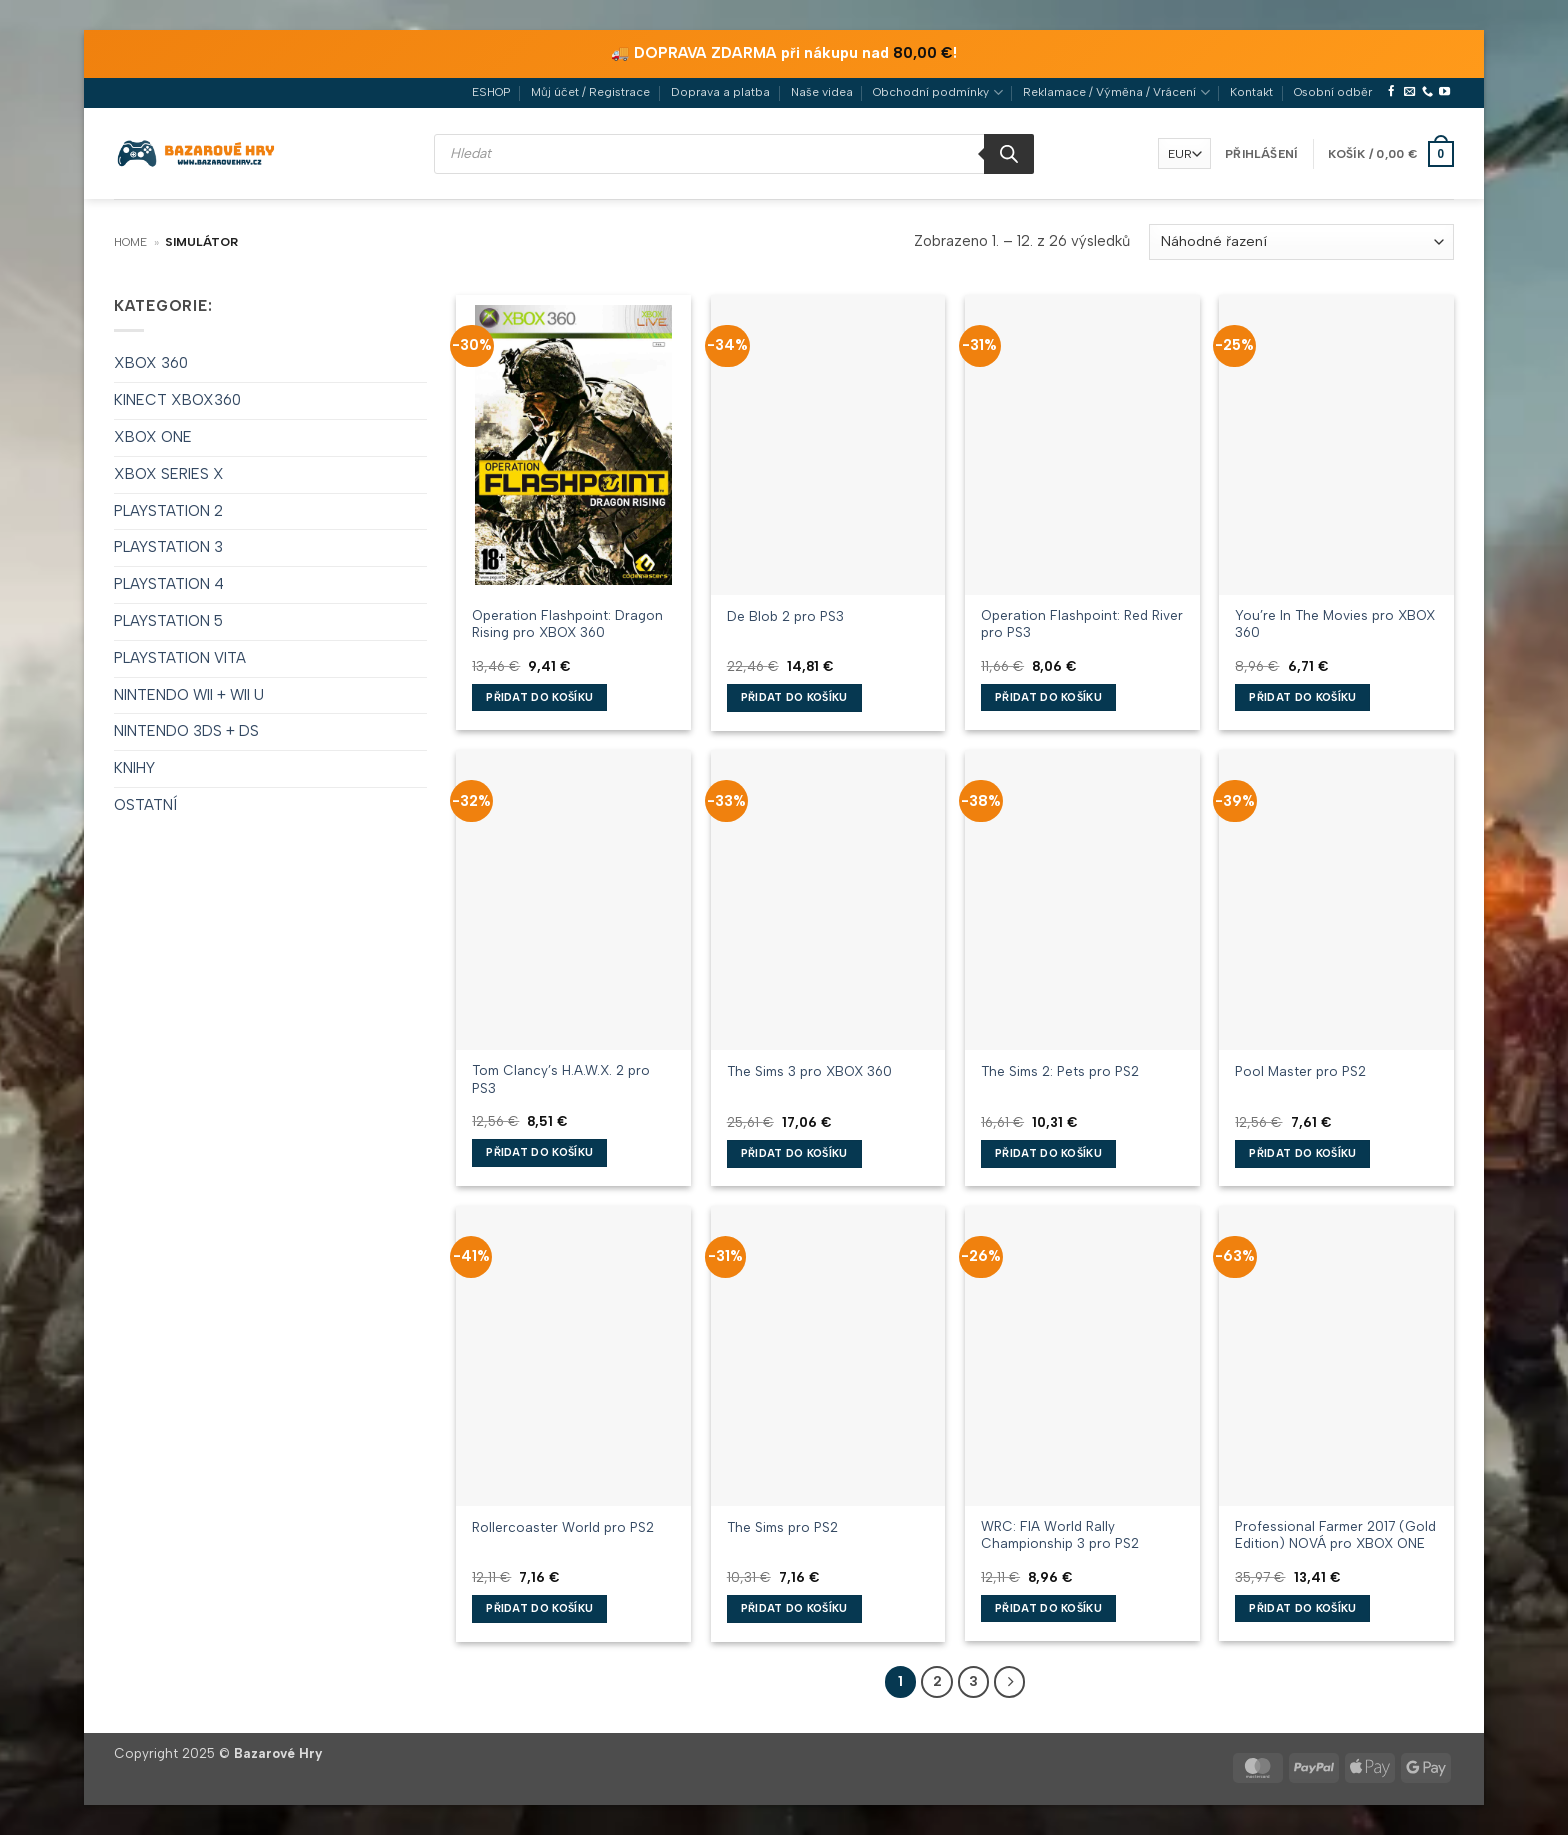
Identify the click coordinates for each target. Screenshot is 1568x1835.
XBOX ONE (153, 437)
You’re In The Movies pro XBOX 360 (1335, 623)
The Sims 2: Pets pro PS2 (1060, 1071)
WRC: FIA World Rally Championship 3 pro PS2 (1060, 1534)
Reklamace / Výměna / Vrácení (1116, 92)
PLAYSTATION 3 (168, 547)
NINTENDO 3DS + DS (186, 731)
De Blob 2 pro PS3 (785, 616)
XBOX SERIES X (169, 474)
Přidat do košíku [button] (539, 697)
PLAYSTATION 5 (168, 621)
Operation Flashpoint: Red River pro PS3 (1082, 623)
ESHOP (491, 92)
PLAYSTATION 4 (169, 584)
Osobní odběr (1333, 92)
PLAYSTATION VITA (180, 658)
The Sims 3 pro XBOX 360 (809, 1071)
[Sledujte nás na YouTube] (1444, 92)
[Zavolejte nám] (1427, 92)
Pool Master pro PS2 (1300, 1071)
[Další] (1009, 1681)
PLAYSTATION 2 (168, 511)
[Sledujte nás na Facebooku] (1391, 92)
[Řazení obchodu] (1301, 242)
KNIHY (134, 768)
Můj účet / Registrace (590, 92)
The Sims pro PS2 (782, 1527)
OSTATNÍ (145, 805)
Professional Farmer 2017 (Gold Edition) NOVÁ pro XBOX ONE (1335, 1534)
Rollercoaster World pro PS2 (563, 1527)
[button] (1261, 154)
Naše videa (822, 92)
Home (130, 242)
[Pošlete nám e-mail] (1409, 92)
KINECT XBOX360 (177, 400)
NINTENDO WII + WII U (189, 695)
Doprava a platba (720, 92)
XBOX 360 (151, 363)
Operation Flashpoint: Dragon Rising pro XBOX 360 (567, 623)
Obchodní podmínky (937, 92)
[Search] (1009, 154)
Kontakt (1251, 92)
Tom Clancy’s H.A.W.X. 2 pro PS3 (561, 1078)
